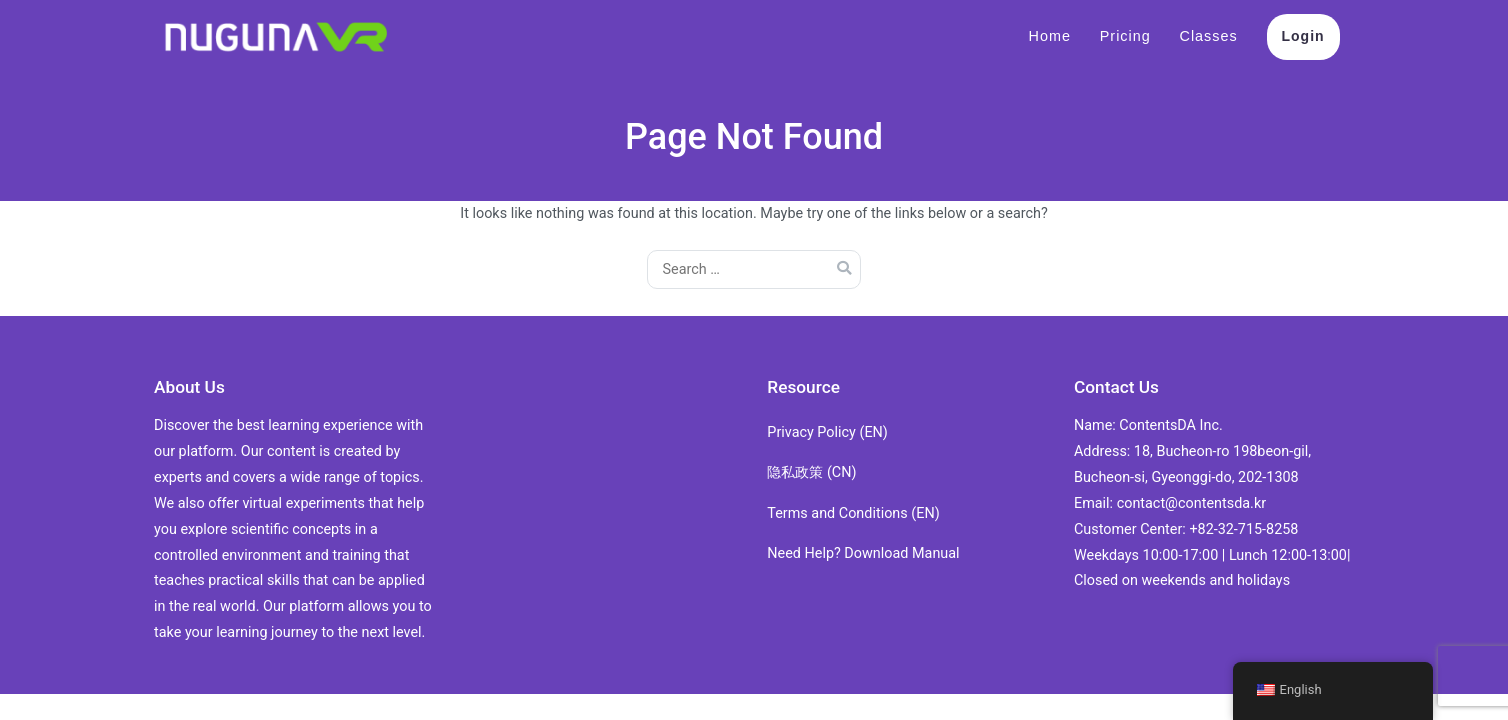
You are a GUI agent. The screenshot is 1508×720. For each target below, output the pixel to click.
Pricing (1125, 36)
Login (1303, 36)
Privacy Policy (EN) (827, 432)
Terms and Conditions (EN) (853, 513)
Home (1050, 36)
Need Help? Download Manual (863, 553)
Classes (1209, 36)
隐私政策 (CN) (811, 472)
